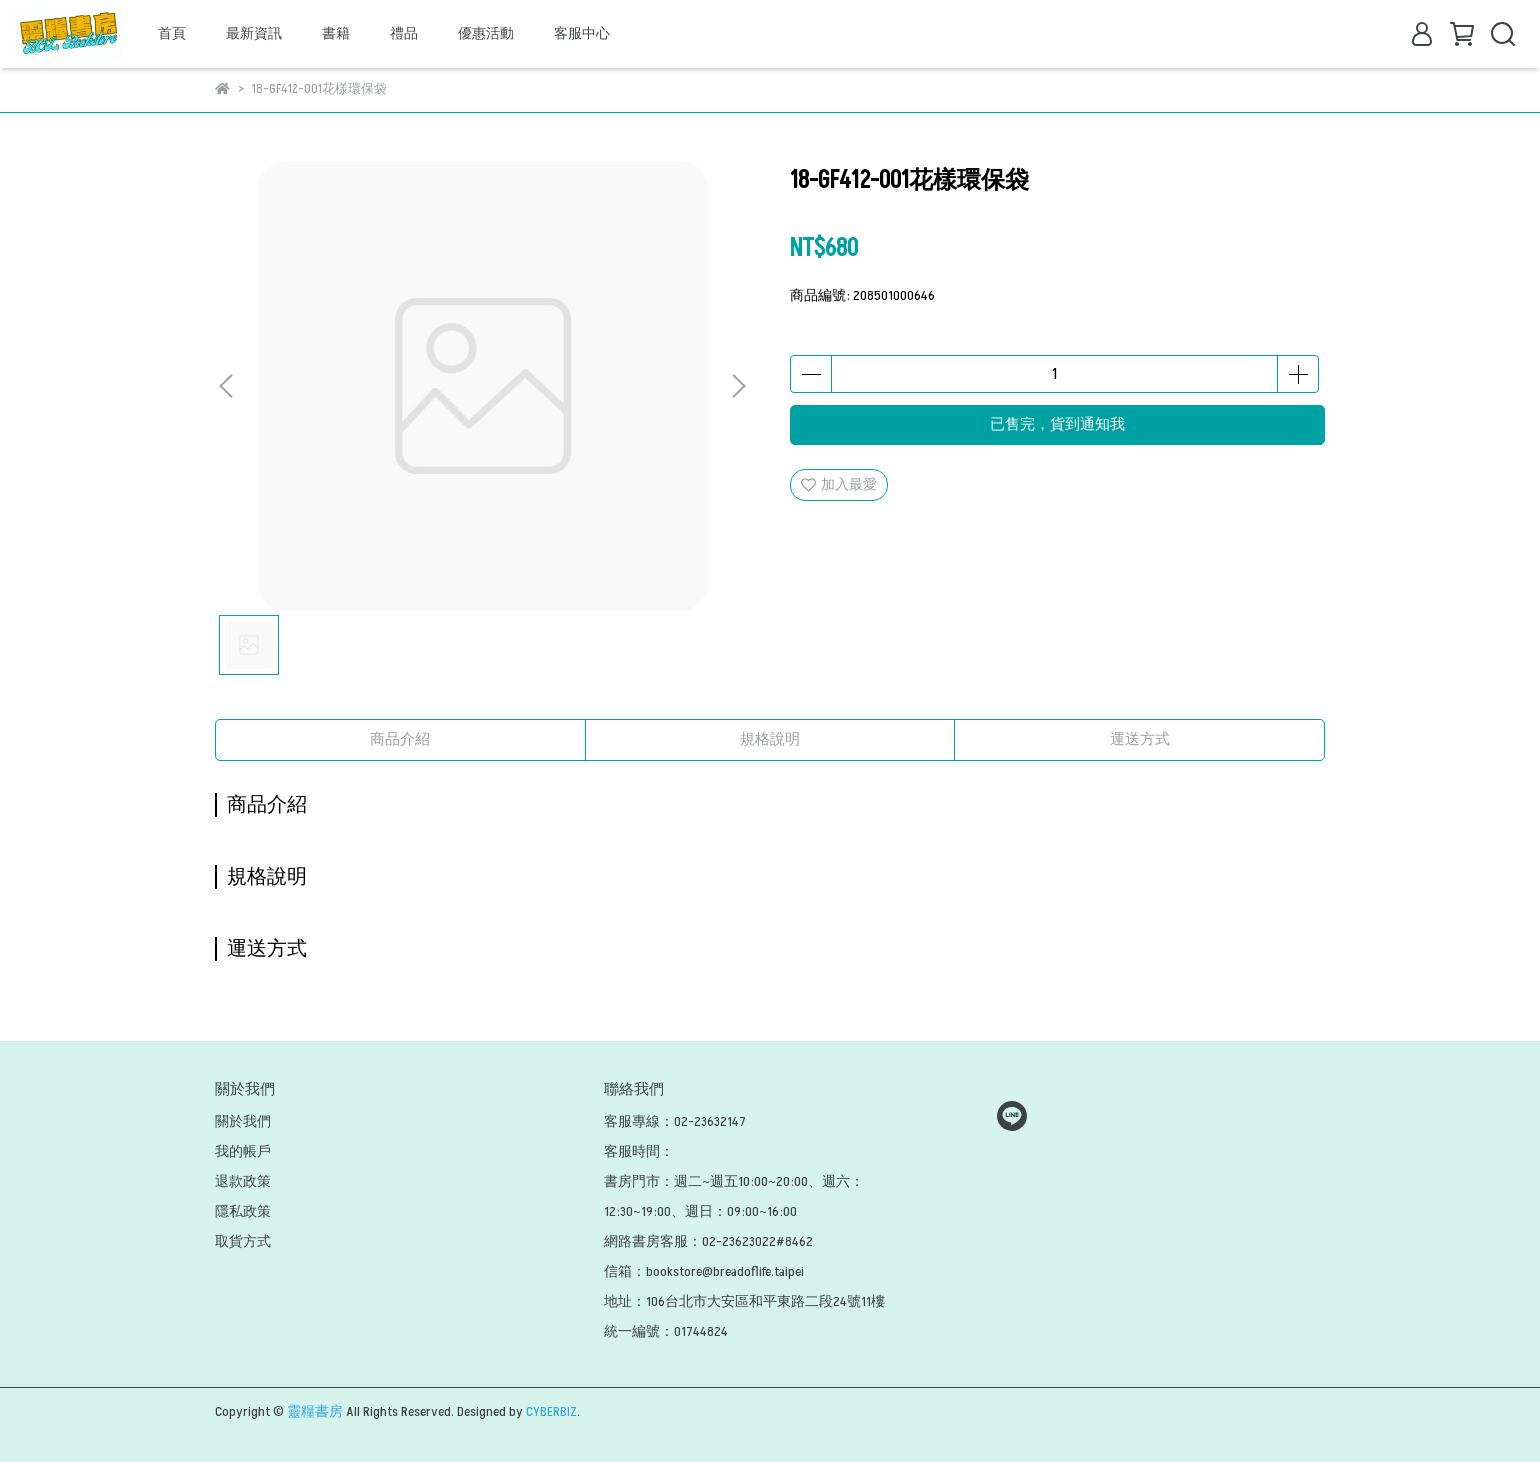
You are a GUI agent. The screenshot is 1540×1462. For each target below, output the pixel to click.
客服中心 (582, 33)
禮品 (404, 33)
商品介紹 (400, 739)
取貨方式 (243, 1241)
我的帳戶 (243, 1151)
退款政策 (243, 1181)
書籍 (336, 33)
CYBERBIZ (551, 1411)
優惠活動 (486, 33)
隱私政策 (243, 1211)
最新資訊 (254, 33)
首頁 (172, 33)
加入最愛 (839, 484)
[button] (738, 386)
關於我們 (243, 1121)
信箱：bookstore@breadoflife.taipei (704, 1271)
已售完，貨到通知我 (1057, 424)
